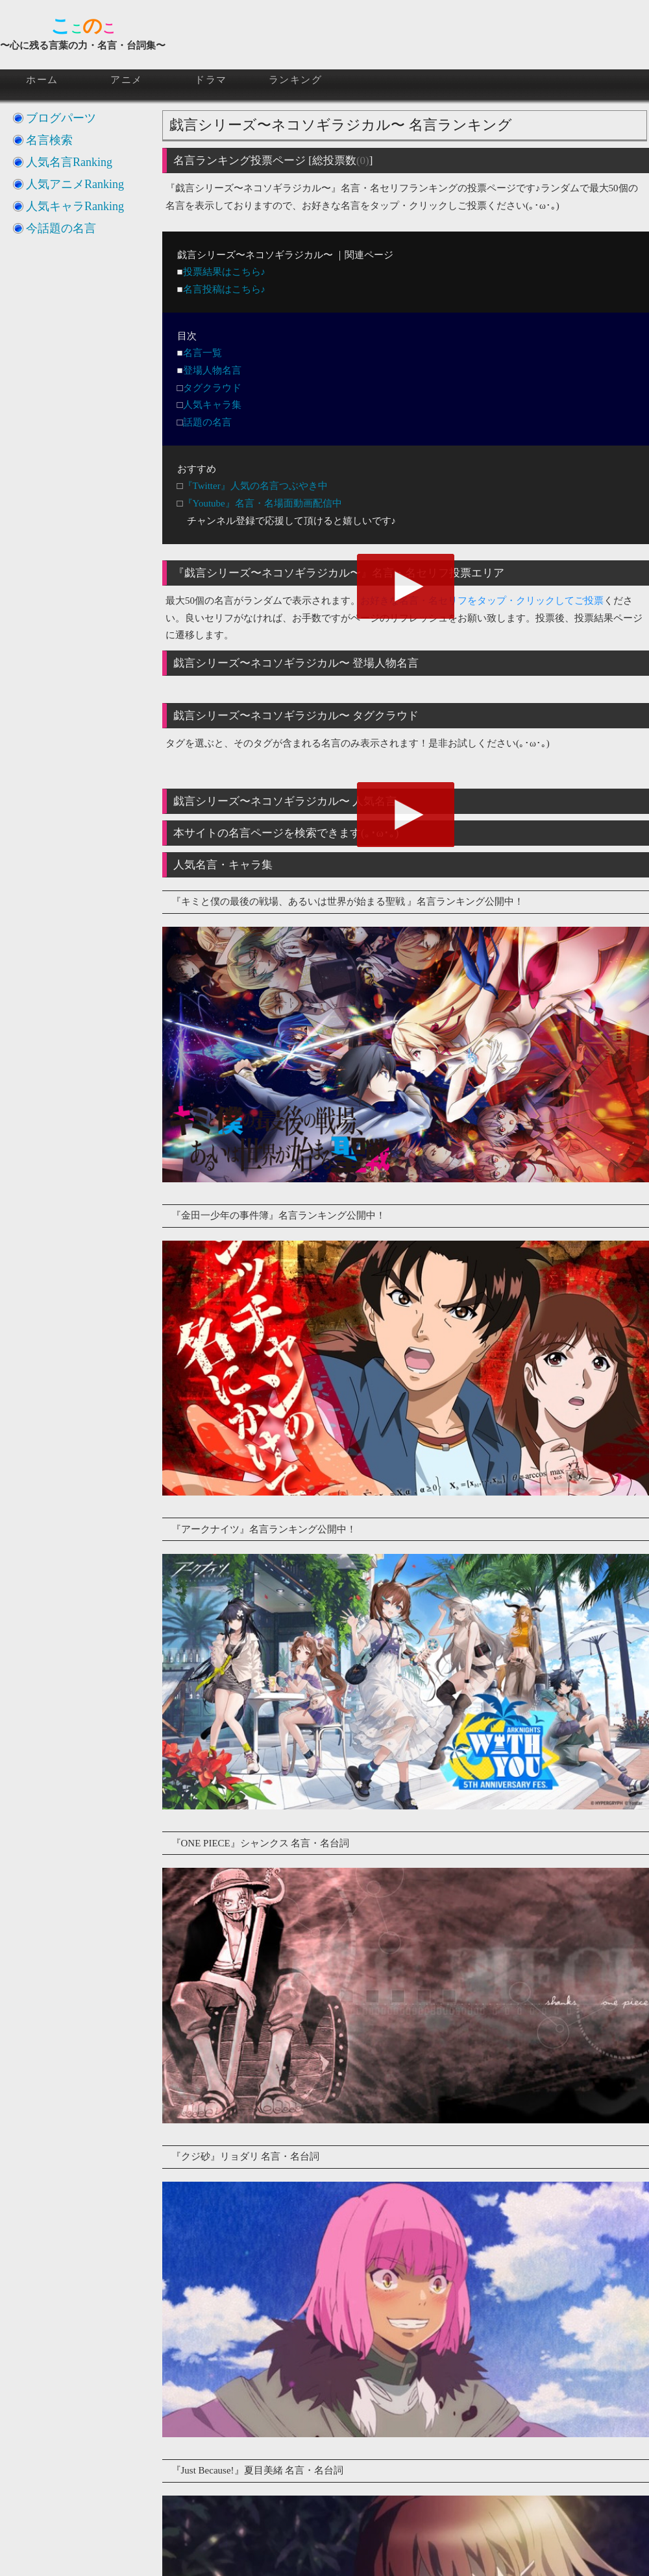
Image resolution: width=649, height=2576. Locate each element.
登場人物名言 (212, 370)
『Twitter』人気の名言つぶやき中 (255, 486)
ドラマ (211, 80)
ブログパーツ (61, 118)
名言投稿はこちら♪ (224, 289)
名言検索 (49, 140)
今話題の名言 (61, 228)
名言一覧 (202, 353)
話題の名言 (207, 422)
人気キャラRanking (75, 206)
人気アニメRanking (75, 184)
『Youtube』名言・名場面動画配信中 (262, 503)
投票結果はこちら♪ (224, 272)
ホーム (42, 80)
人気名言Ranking (69, 162)
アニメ (126, 80)
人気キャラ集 (212, 405)
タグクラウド (212, 388)
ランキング (296, 80)
